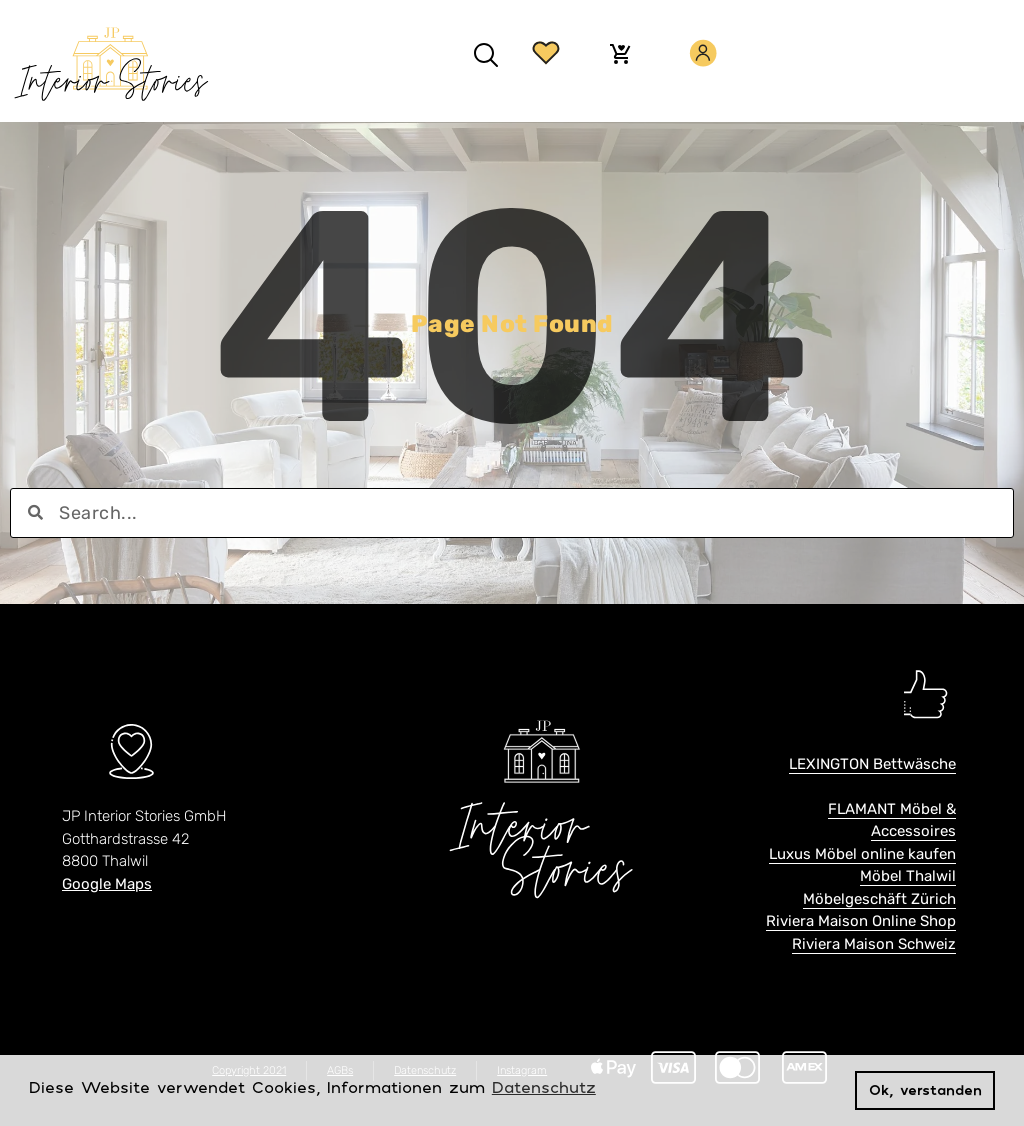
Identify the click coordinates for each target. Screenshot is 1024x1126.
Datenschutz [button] (544, 1087)
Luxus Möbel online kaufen (862, 854)
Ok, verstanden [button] (925, 1089)
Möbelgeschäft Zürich (879, 899)
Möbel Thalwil (908, 876)
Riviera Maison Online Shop (861, 921)
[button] (485, 55)
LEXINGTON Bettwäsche (872, 764)
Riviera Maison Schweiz (874, 944)
